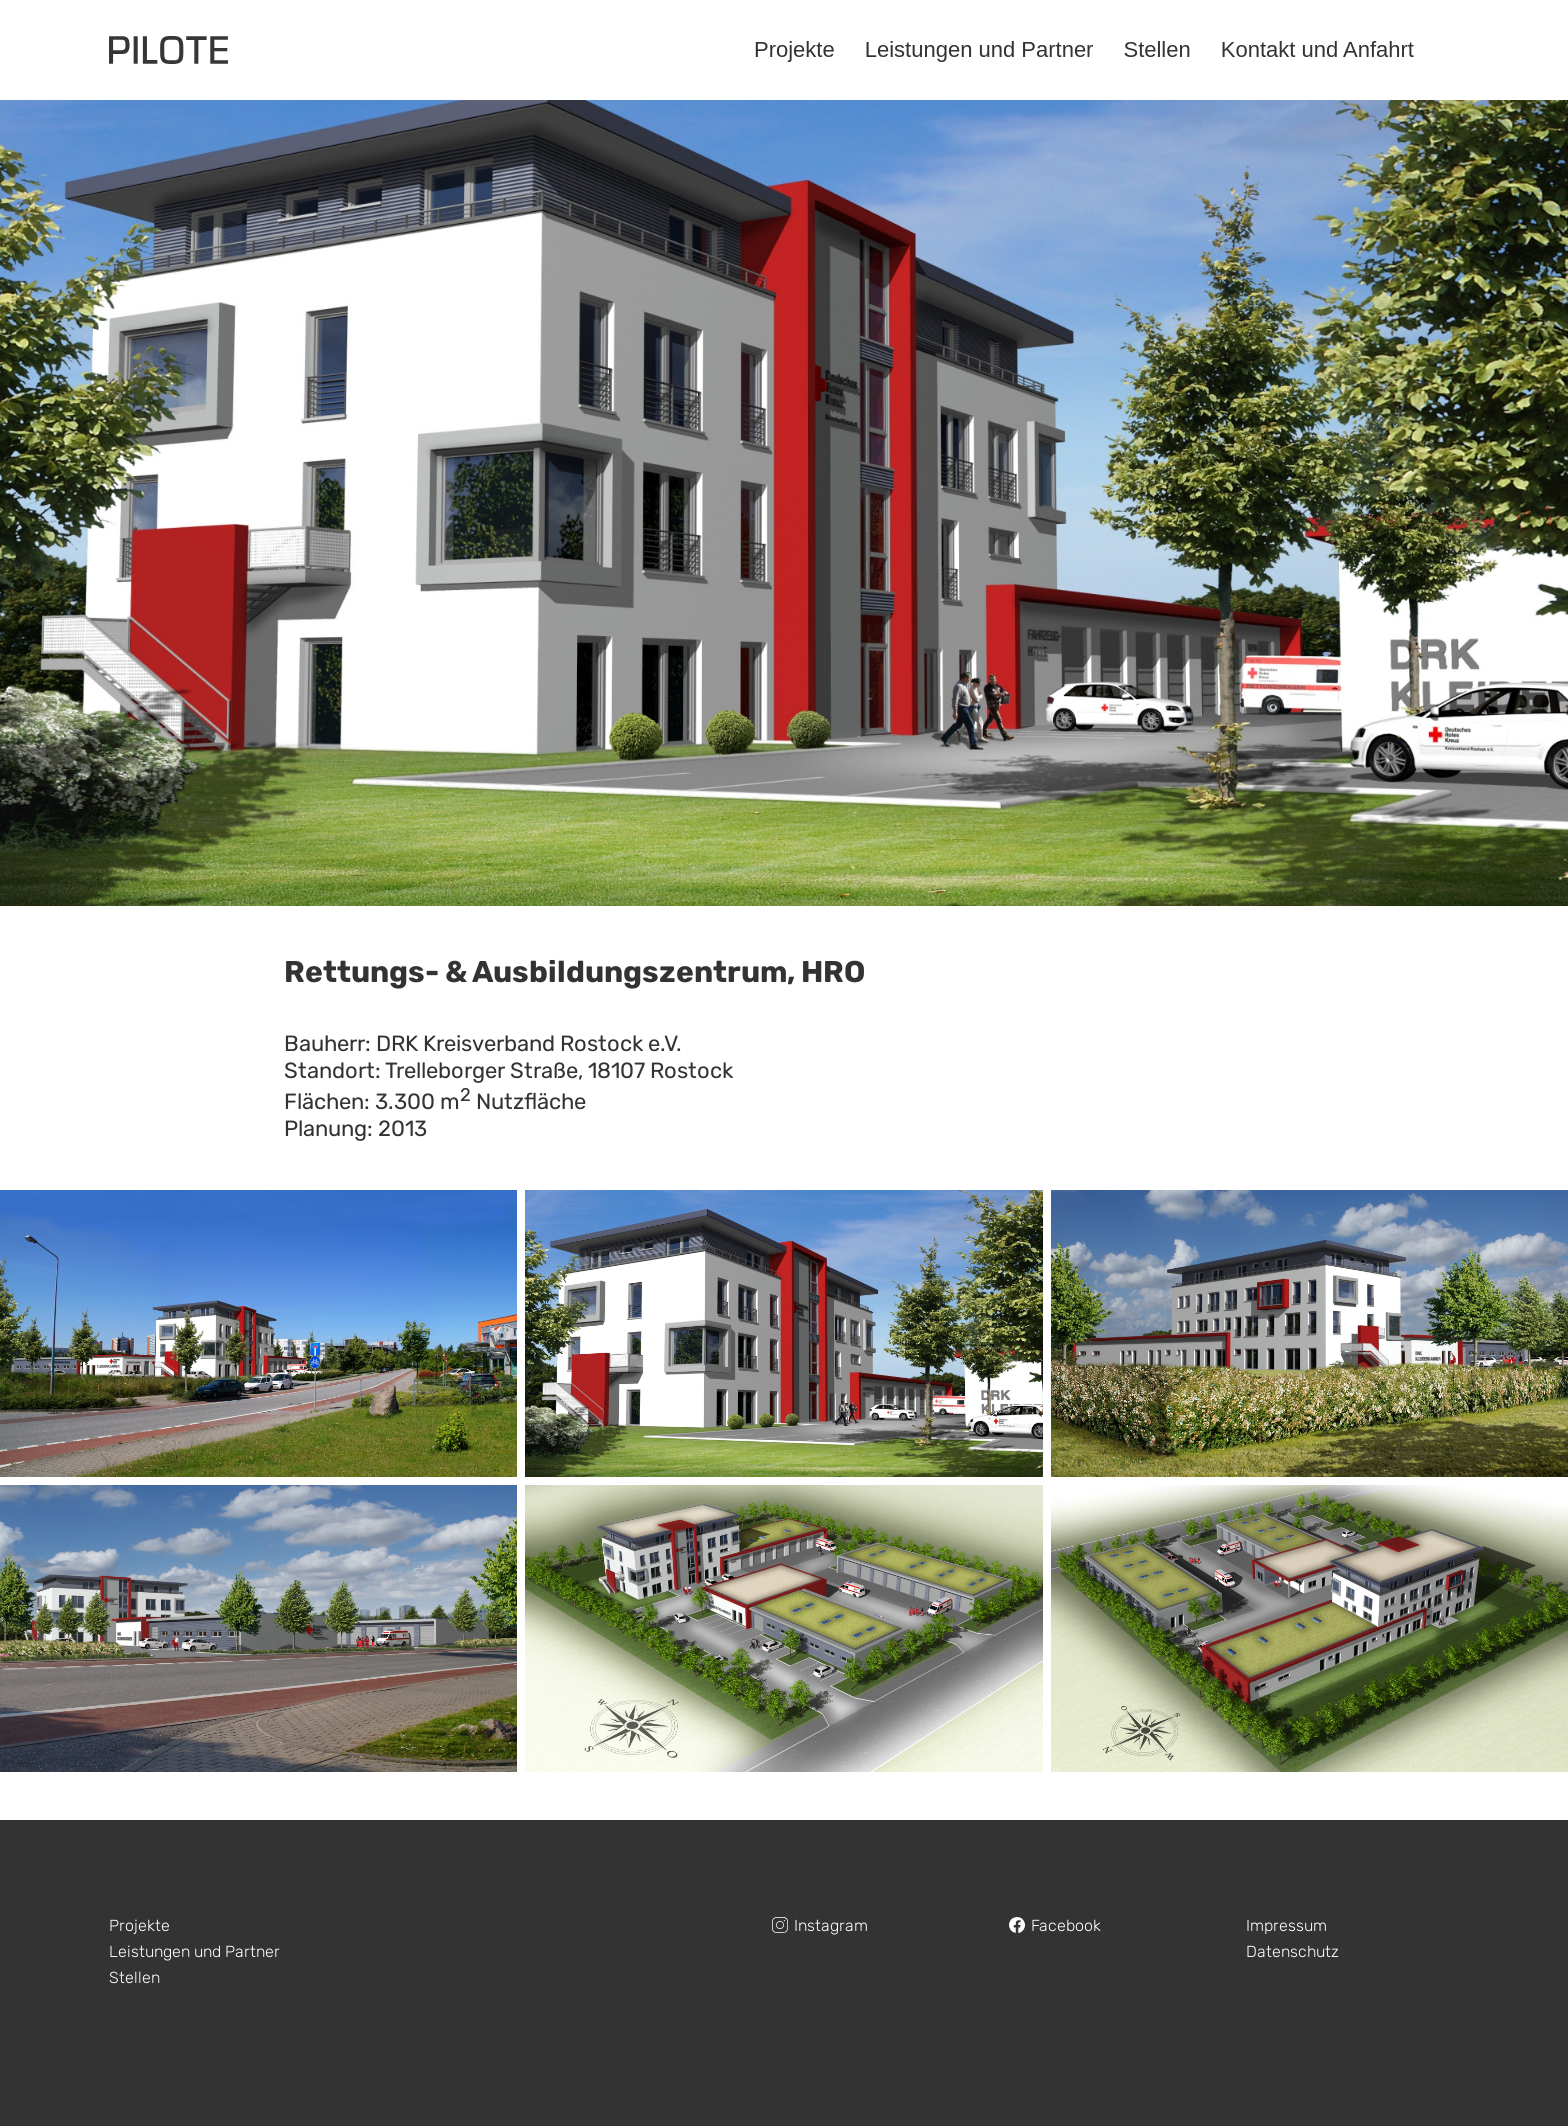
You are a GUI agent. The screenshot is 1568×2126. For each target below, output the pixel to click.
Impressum (1286, 1925)
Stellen (134, 1977)
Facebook (1066, 1925)
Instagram (831, 1925)
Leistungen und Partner (194, 1951)
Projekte (139, 1925)
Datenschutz (1292, 1951)
